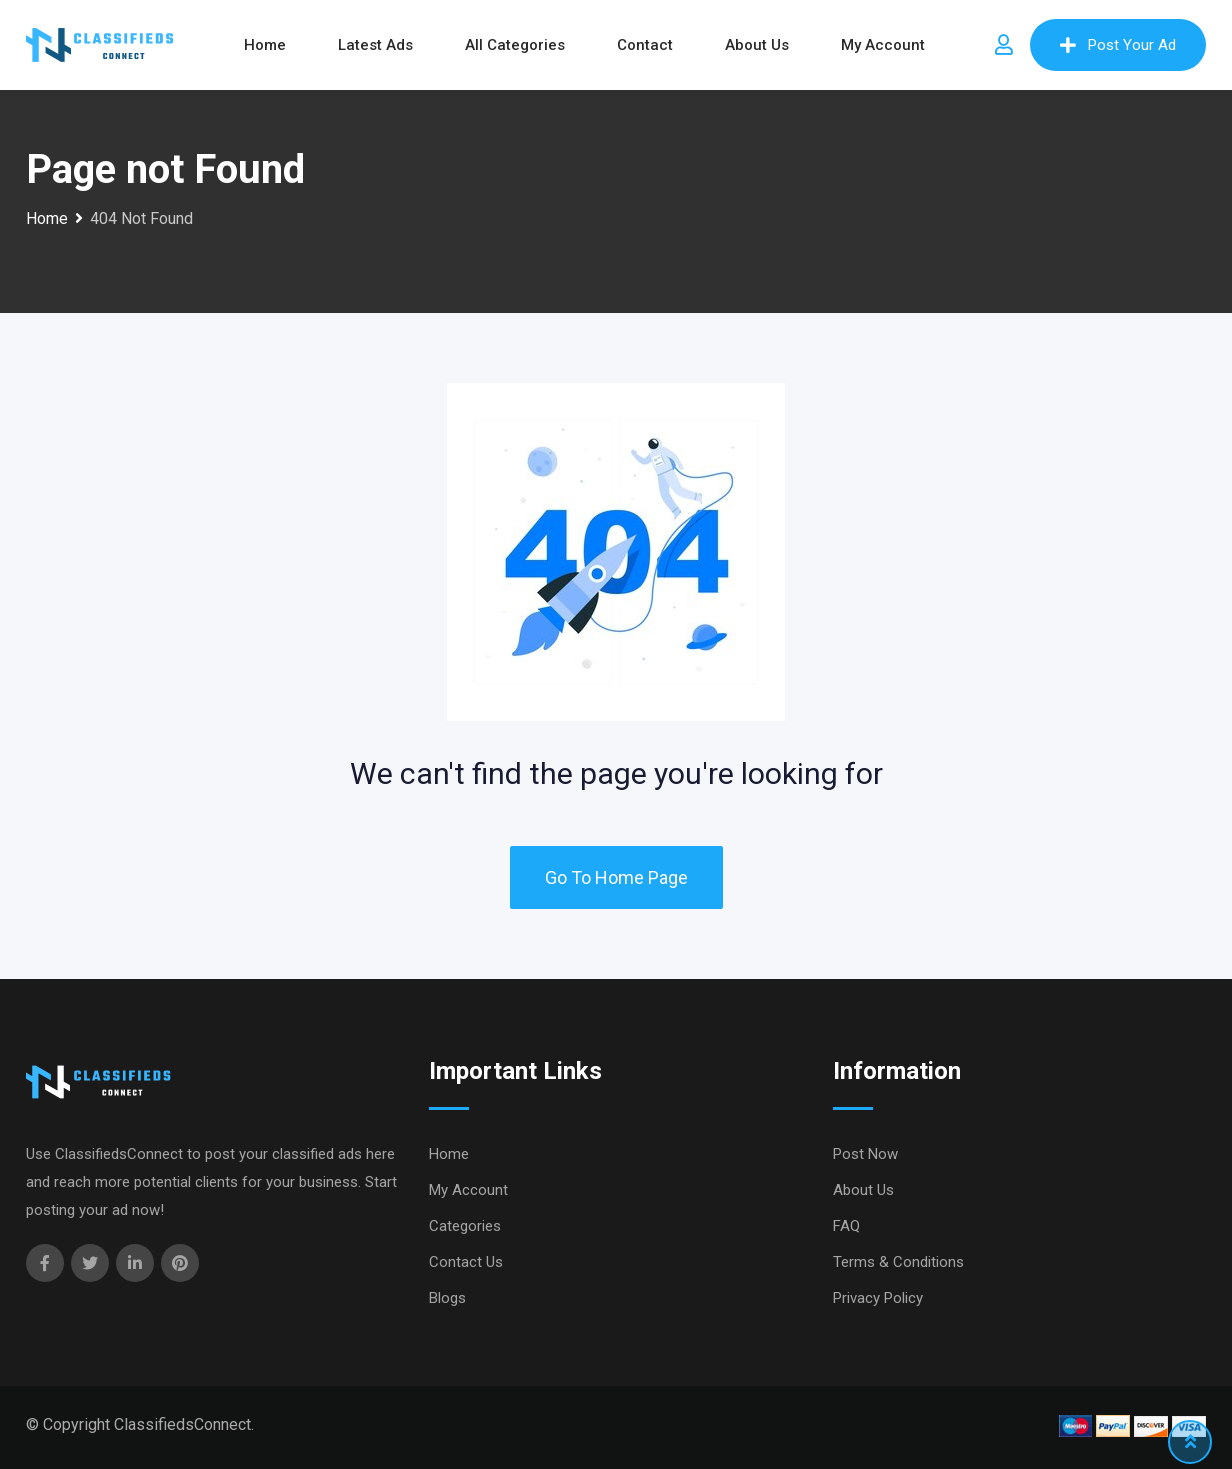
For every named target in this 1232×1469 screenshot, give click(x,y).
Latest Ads (375, 45)
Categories (465, 1226)
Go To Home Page (616, 877)
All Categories (515, 45)
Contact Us (466, 1262)
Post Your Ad (1118, 45)
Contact (645, 45)
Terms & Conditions (898, 1262)
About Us (757, 45)
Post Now (865, 1154)
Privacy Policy (878, 1298)
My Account (883, 45)
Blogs (447, 1298)
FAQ (846, 1226)
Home (265, 45)
